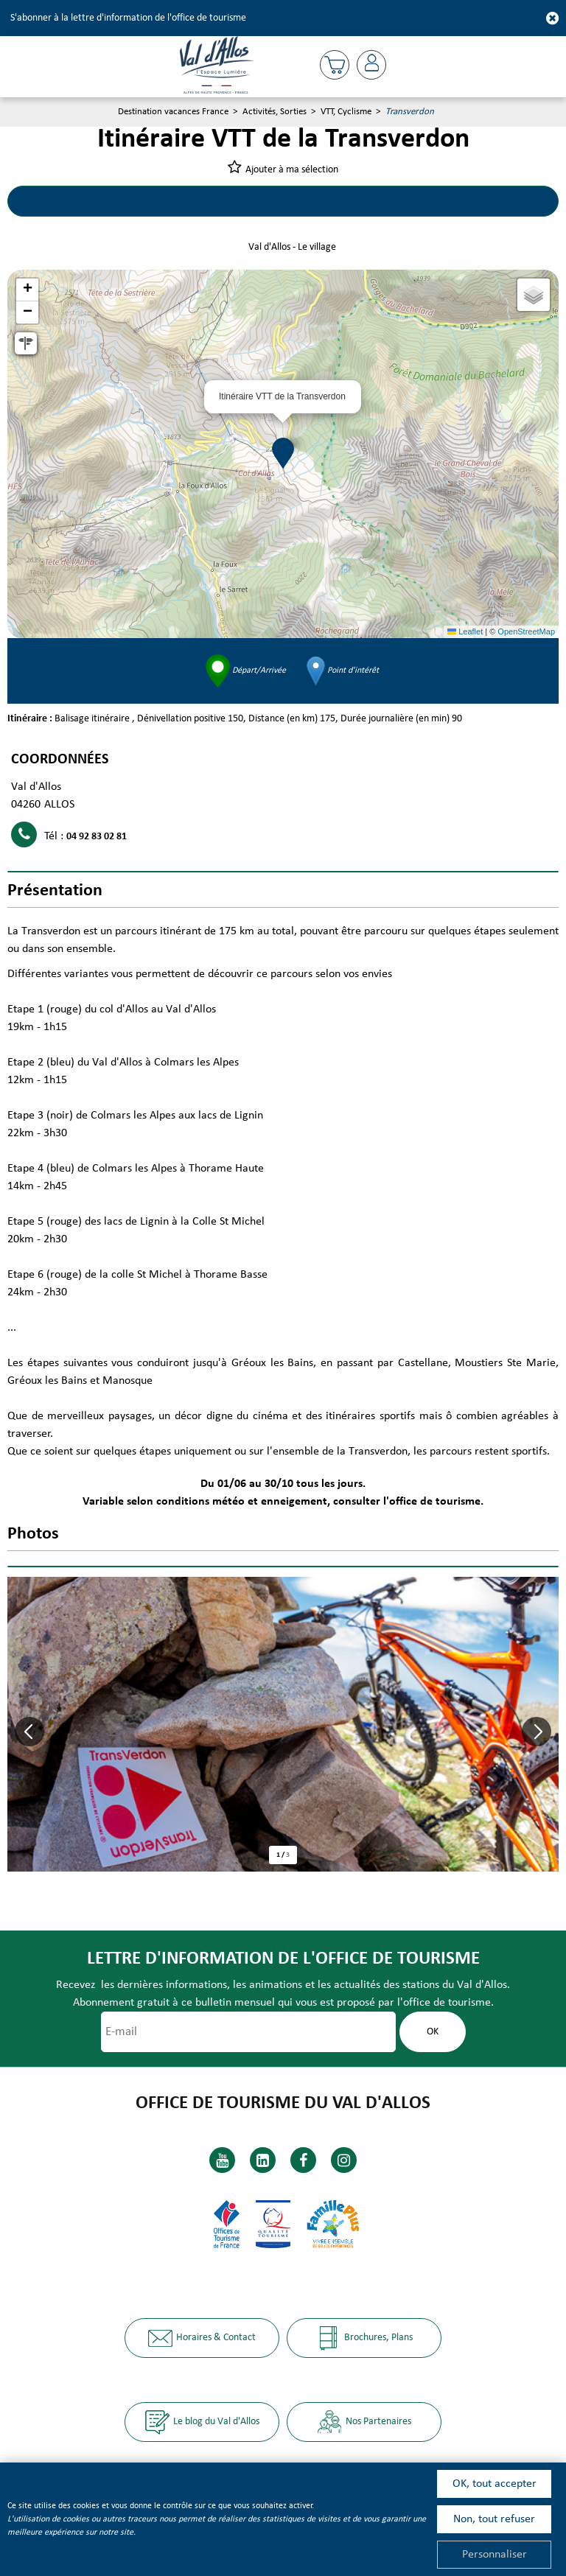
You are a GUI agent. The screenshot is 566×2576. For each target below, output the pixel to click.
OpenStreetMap (526, 631)
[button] (334, 65)
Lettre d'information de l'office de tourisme (283, 1959)
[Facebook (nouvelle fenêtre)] (303, 2160)
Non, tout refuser (494, 2519)
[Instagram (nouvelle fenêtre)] (344, 2160)
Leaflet (465, 631)
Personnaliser (494, 2555)
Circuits (145, 201)
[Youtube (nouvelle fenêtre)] (222, 2160)
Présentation (420, 201)
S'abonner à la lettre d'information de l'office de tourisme (128, 18)
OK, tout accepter (495, 2484)
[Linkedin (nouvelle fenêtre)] (263, 2160)
